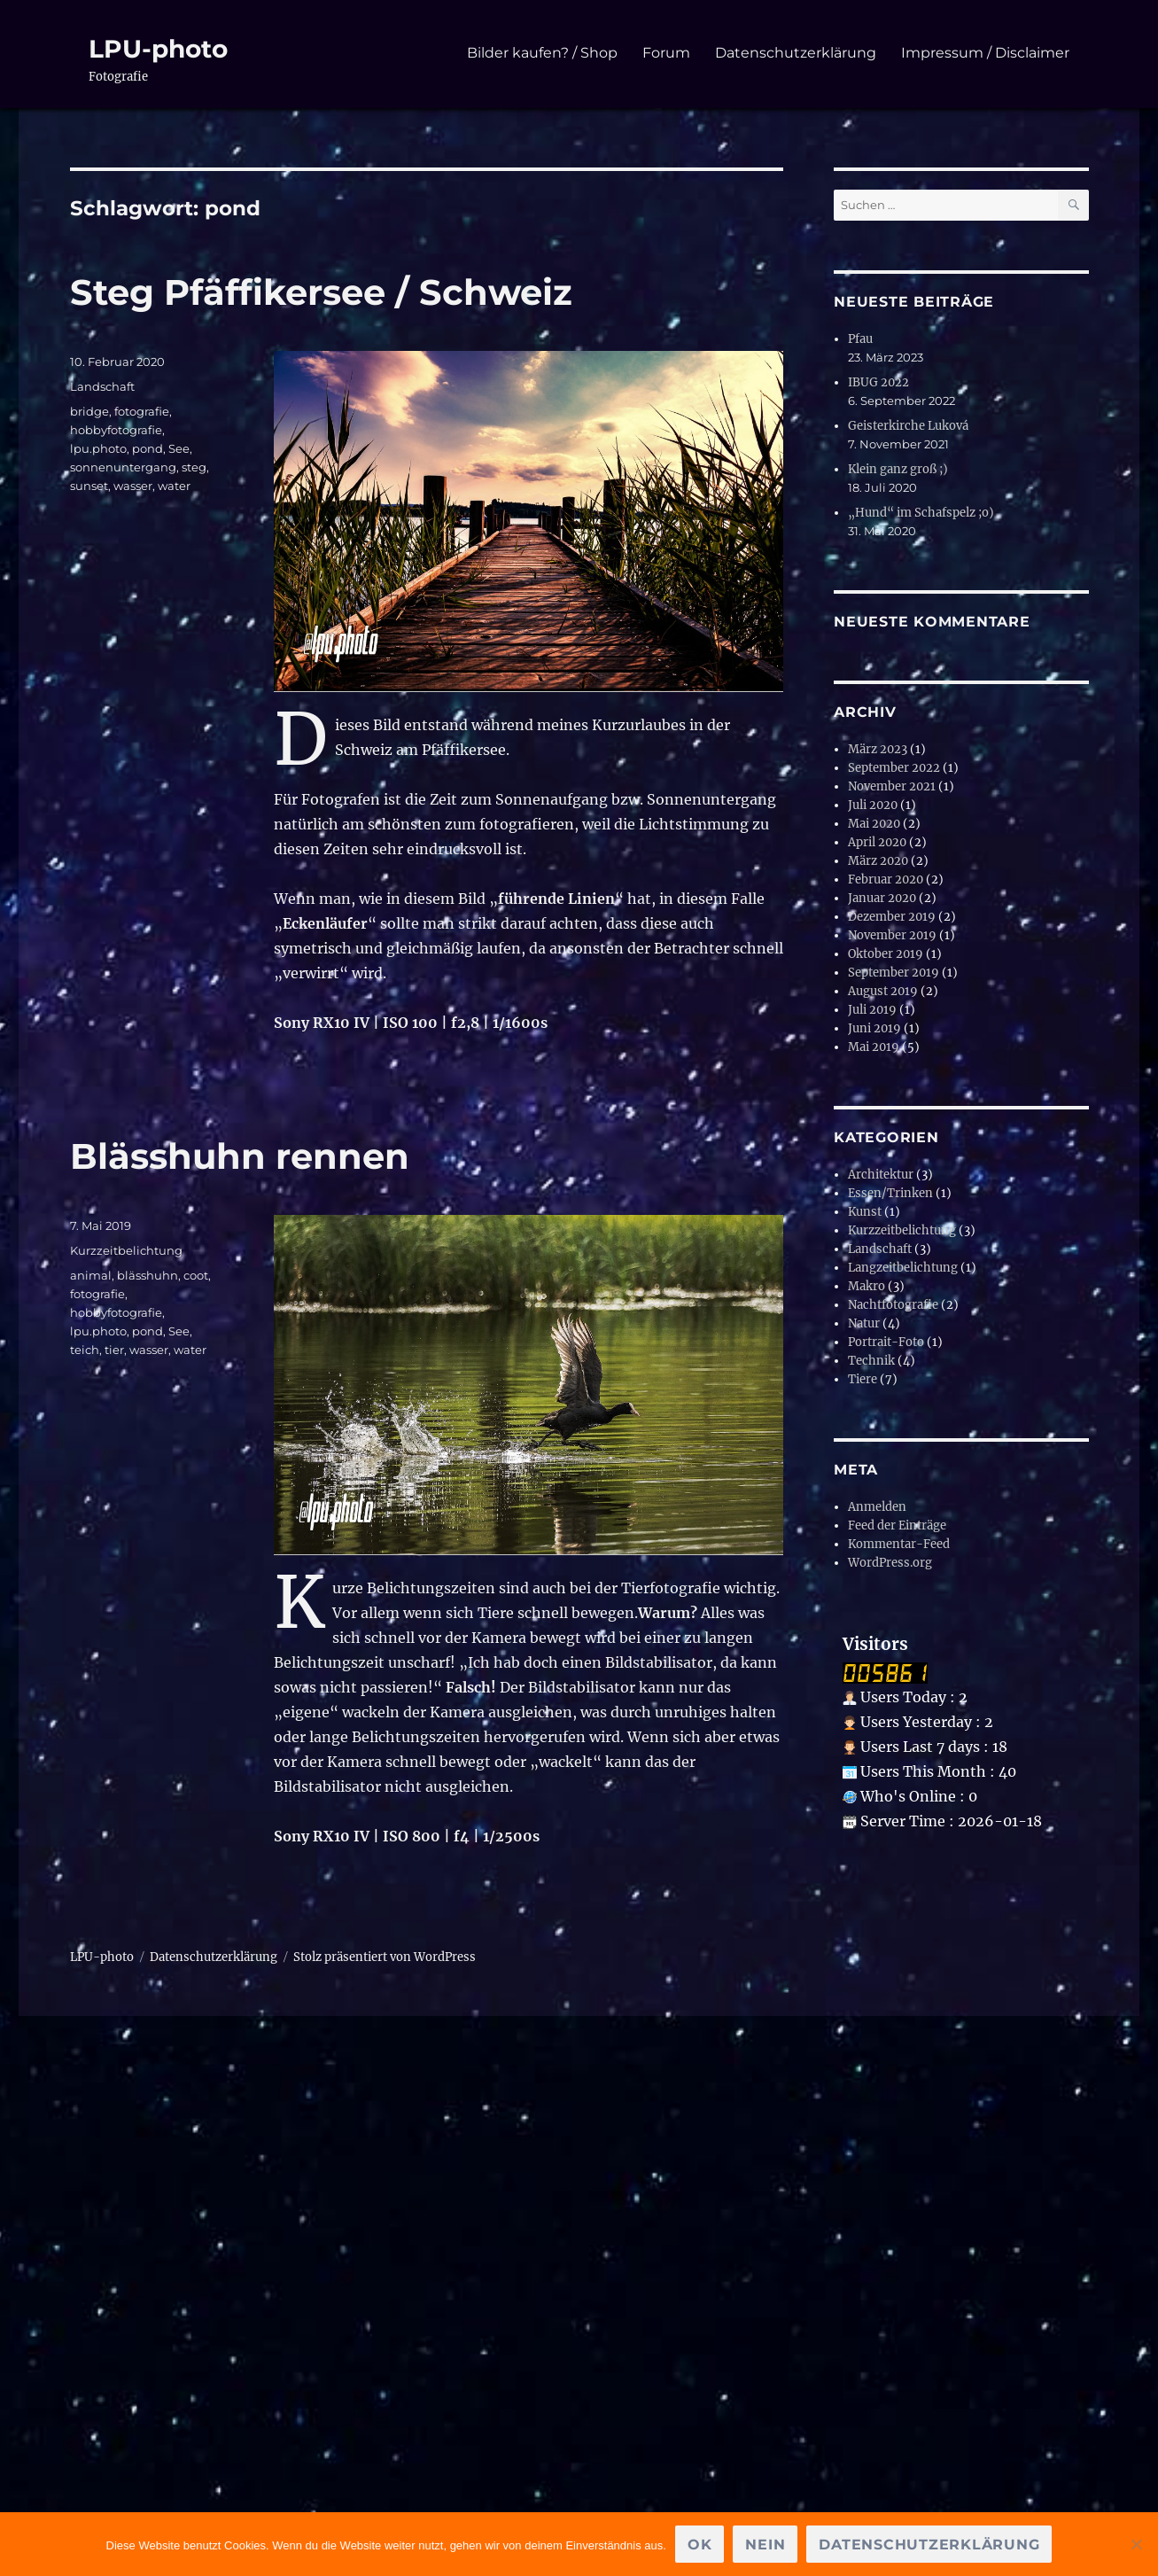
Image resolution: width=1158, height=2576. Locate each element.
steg (194, 467)
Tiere (862, 1379)
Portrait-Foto (886, 1342)
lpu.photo (98, 448)
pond (147, 448)
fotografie (141, 411)
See (179, 448)
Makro (866, 1286)
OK (700, 2544)
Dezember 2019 (892, 916)
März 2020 (878, 860)
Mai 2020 (874, 823)
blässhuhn (147, 1275)
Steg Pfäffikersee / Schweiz (321, 292)
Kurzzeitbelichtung (126, 1250)
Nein (765, 2544)
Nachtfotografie (893, 1304)
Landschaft (102, 386)
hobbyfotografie (116, 430)
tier (114, 1349)
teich (84, 1349)
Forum (666, 52)
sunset (89, 486)
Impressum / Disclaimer (985, 52)
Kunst (865, 1211)
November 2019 (892, 935)
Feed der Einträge (897, 1525)
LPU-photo (158, 49)
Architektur (880, 1174)
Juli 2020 (873, 805)
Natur (864, 1323)
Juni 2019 (874, 1028)
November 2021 (892, 786)
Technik (871, 1360)
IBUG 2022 (878, 382)
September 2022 (894, 767)
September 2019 (893, 972)
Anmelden (877, 1506)
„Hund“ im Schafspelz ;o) (921, 512)
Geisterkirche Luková (908, 425)
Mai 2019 (873, 1047)
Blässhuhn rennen (239, 1156)
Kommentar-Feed (899, 1544)
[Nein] (1136, 2544)
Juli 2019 (872, 1009)
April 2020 (877, 842)
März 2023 (877, 749)
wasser (132, 486)
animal (91, 1275)
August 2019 (883, 991)
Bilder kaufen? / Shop (542, 52)
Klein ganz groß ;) (898, 469)
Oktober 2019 (885, 953)
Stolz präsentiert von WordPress (384, 1957)
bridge (89, 411)
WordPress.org (890, 1562)
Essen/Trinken (890, 1193)
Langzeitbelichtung (903, 1267)
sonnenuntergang (123, 467)
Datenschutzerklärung (795, 52)
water (174, 486)
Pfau (860, 338)
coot (195, 1275)
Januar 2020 (882, 898)
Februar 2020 (885, 879)
